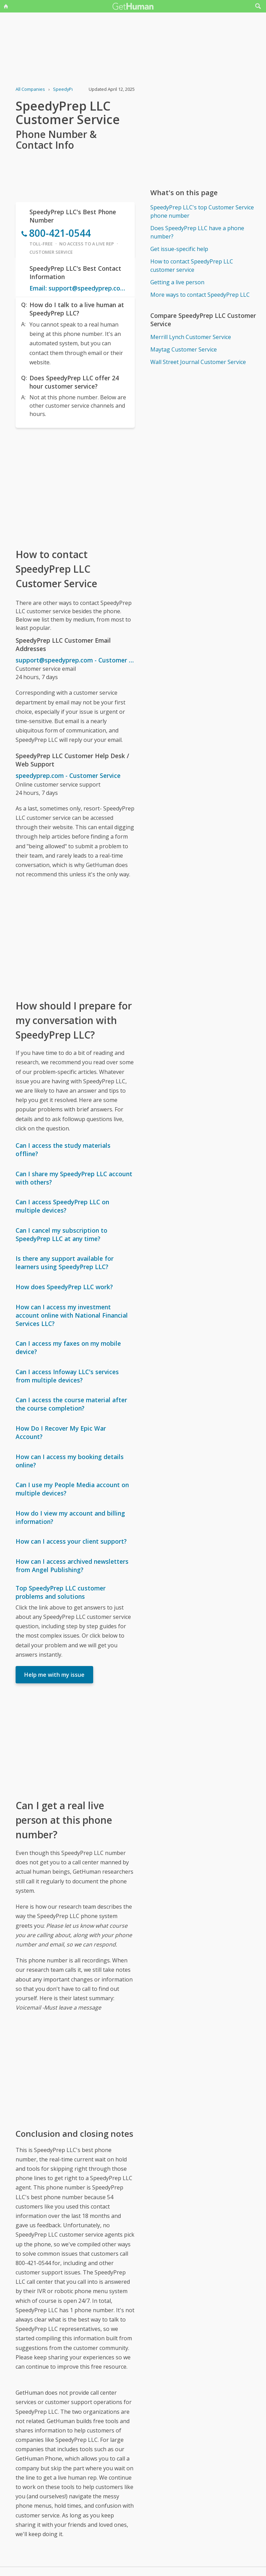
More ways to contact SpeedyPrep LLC (200, 294)
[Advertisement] (75, 487)
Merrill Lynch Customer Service (190, 337)
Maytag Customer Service (183, 349)
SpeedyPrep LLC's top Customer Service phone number (202, 211)
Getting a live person (177, 282)
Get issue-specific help (179, 249)
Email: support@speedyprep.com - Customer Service (79, 288)
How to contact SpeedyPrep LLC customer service (191, 266)
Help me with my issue (54, 1675)
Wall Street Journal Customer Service (198, 362)
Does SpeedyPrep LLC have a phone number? (197, 232)
